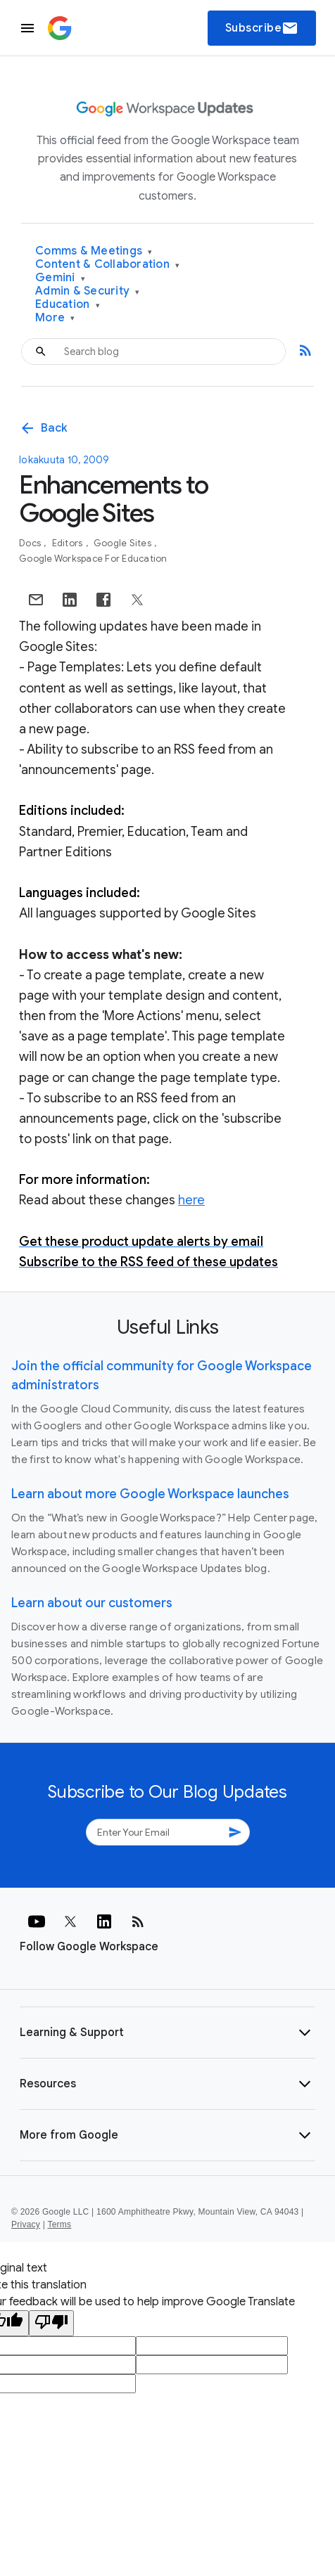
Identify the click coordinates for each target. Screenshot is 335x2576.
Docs (31, 543)
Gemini (60, 278)
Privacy (25, 2224)
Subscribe (262, 28)
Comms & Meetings (94, 251)
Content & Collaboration (107, 264)
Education (67, 304)
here (191, 1200)
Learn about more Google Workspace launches (150, 1494)
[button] (167, 2032)
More (55, 318)
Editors (68, 543)
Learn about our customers (91, 1603)
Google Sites (123, 543)
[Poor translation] (51, 2323)
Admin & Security (87, 291)
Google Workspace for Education (93, 559)
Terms (59, 2224)
